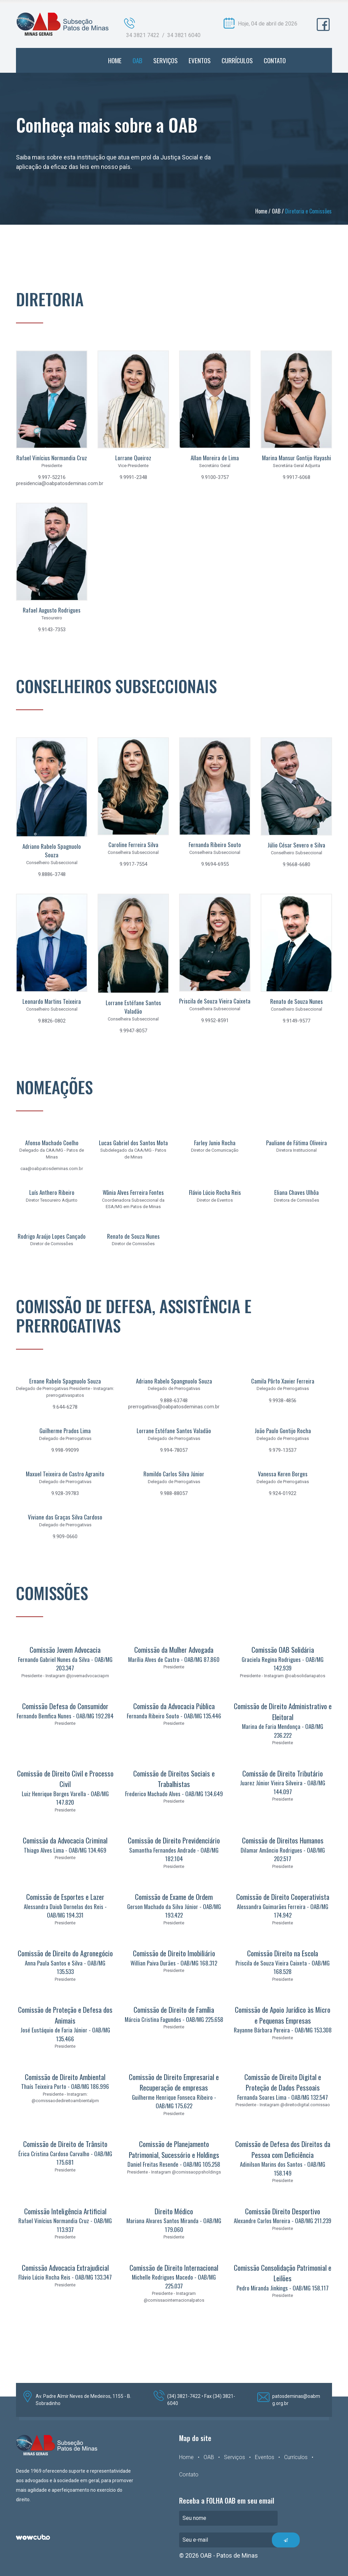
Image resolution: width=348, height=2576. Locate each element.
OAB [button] (137, 60)
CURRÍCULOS (237, 60)
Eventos (264, 2457)
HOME (115, 60)
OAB (276, 211)
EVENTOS (200, 60)
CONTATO (275, 60)
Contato (188, 2474)
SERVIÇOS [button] (165, 60)
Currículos (296, 2457)
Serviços (234, 2457)
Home (261, 211)
